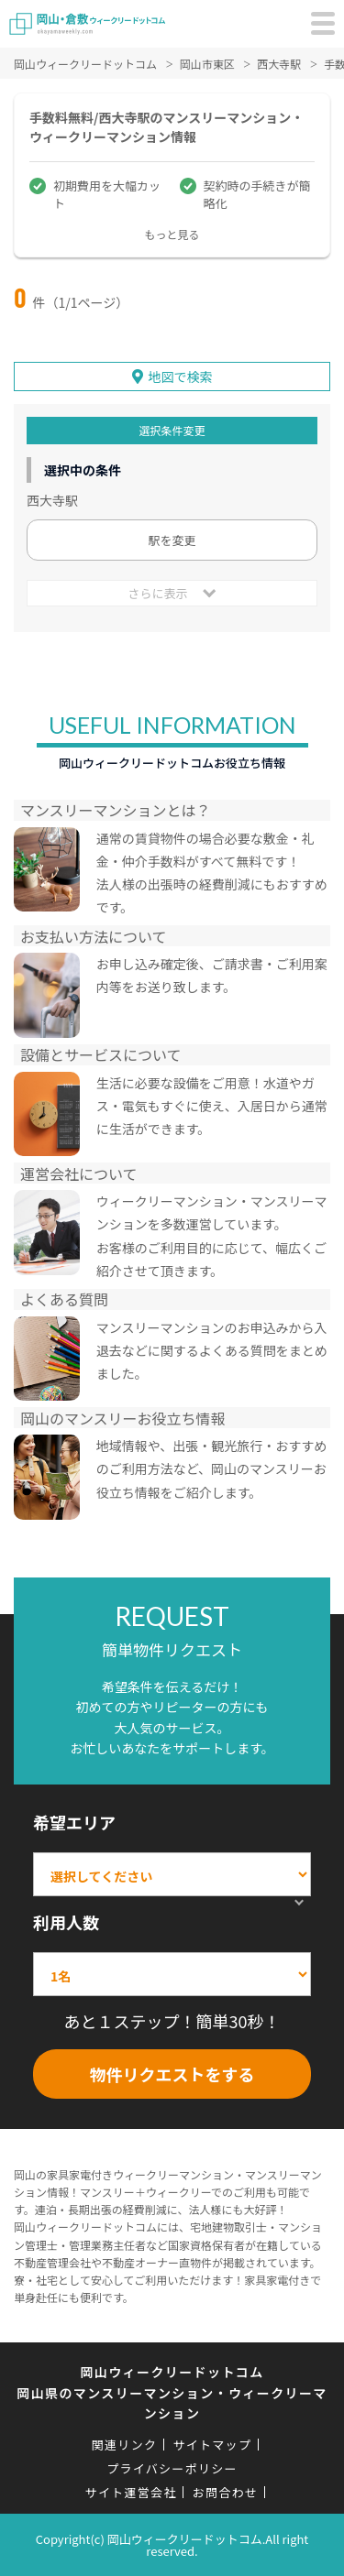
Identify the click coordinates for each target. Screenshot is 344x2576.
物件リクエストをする (172, 2074)
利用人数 (66, 1922)
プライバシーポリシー (172, 2468)
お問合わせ (226, 2492)
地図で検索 (181, 376)
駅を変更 (171, 540)
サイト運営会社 (131, 2492)
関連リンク (125, 2444)
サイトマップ (211, 2444)
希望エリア (74, 1822)
